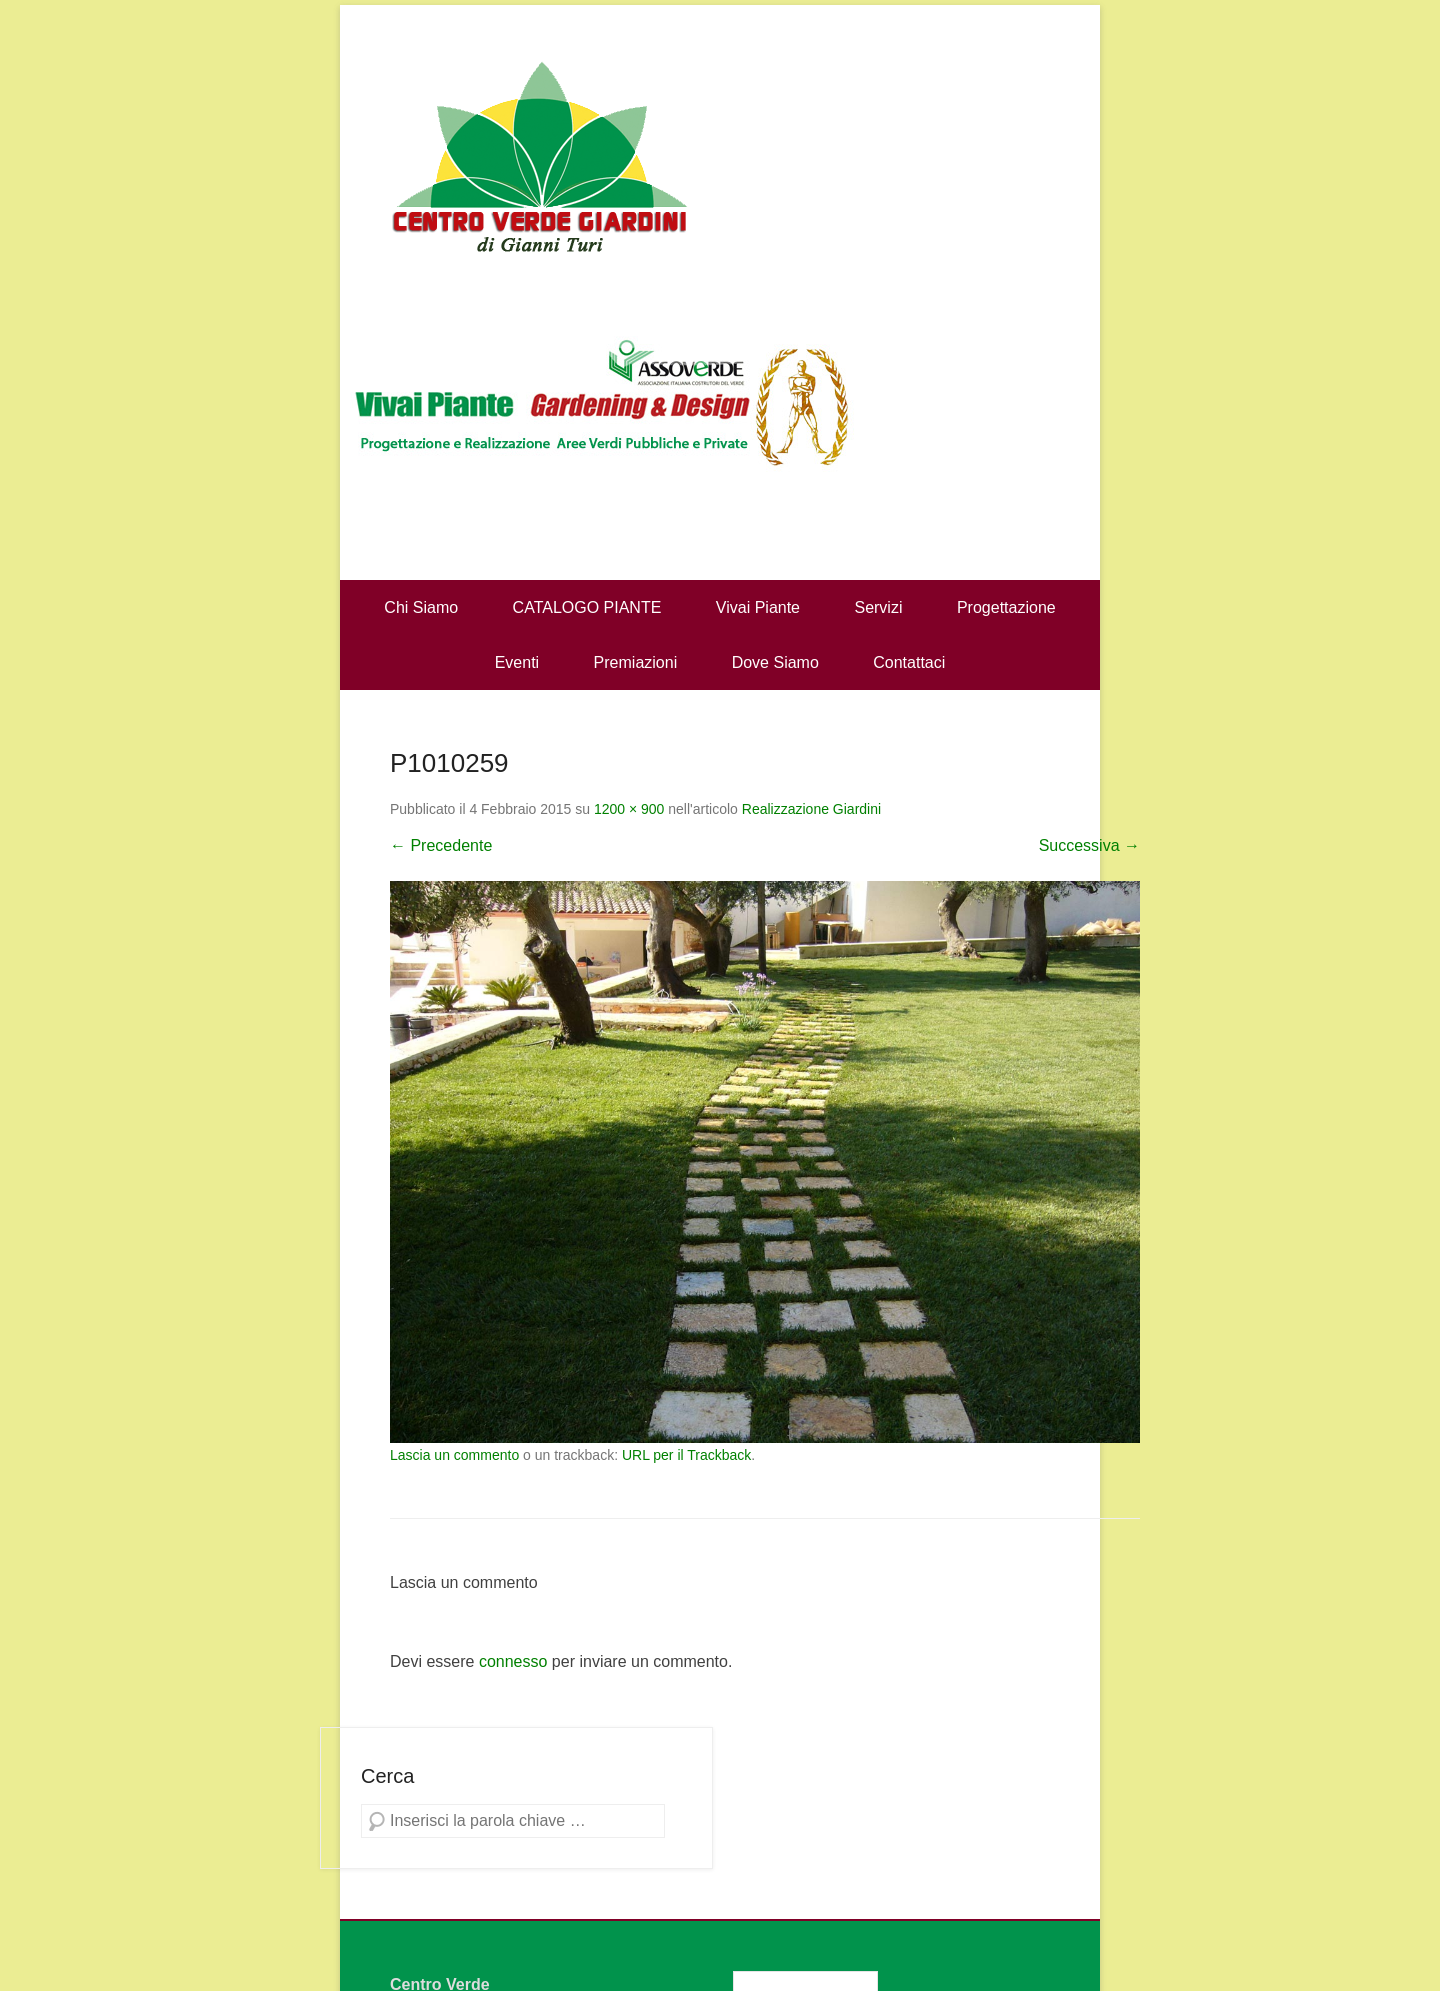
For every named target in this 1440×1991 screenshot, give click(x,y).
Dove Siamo (775, 662)
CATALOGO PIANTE (587, 607)
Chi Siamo (421, 607)
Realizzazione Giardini (811, 809)
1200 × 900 (629, 809)
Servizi (878, 607)
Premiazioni (636, 662)
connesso (513, 1661)
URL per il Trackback (686, 1455)
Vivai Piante (758, 607)
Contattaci (909, 662)
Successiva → (1089, 845)
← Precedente (441, 845)
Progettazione (1006, 607)
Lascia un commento (454, 1455)
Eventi (517, 662)
